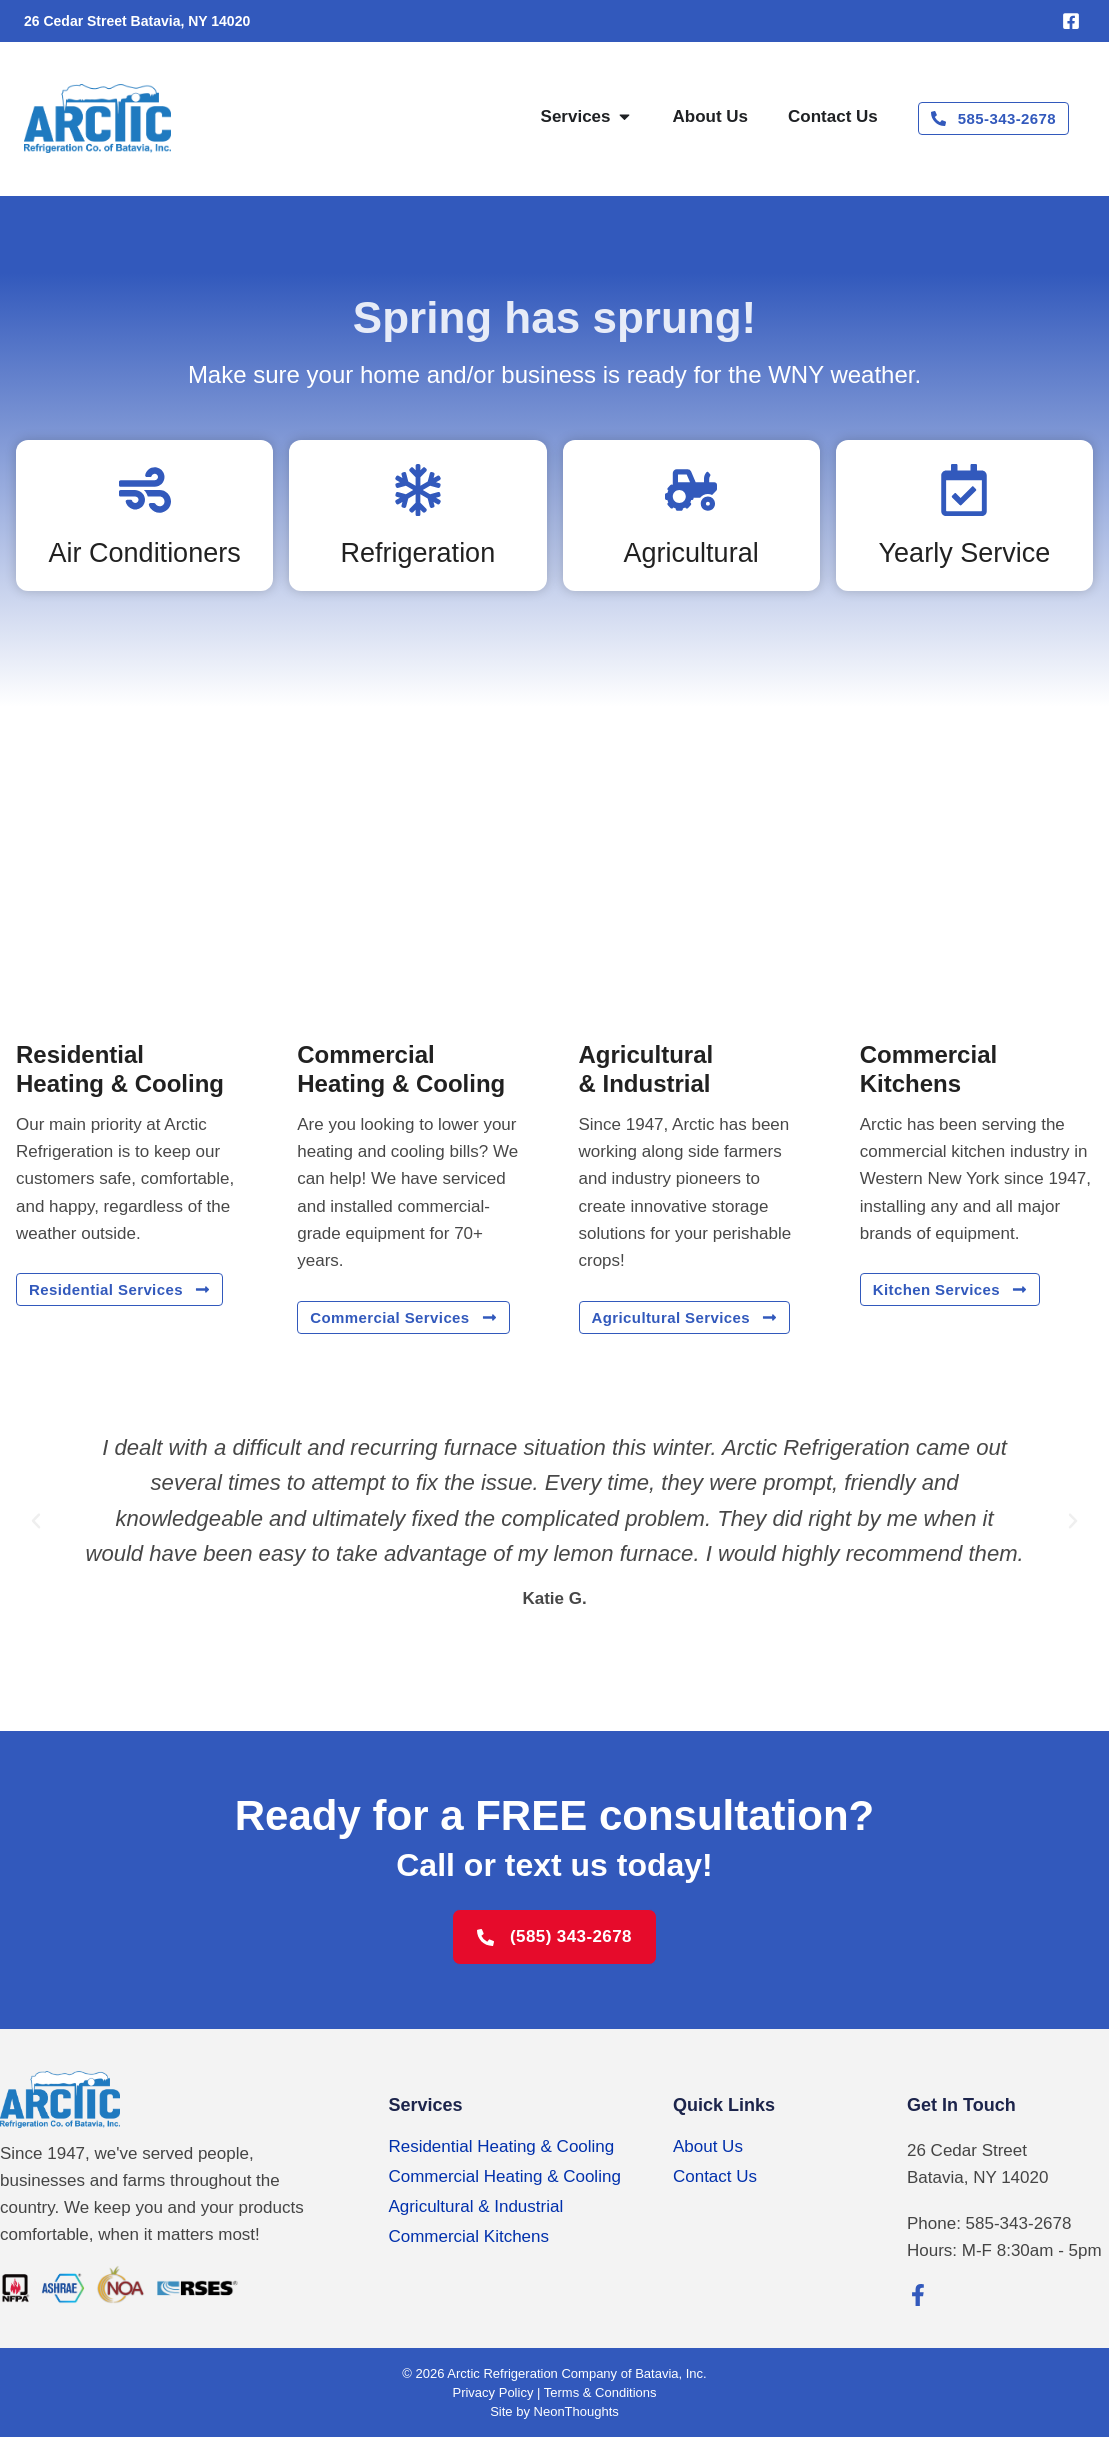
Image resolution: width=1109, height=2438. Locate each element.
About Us (708, 2146)
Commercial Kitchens (468, 2236)
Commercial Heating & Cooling (504, 2176)
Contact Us (715, 2176)
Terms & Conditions (600, 2393)
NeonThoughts (576, 2412)
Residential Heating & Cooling (501, 2146)
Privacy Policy (492, 2393)
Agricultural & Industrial (475, 2206)
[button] (36, 1521)
